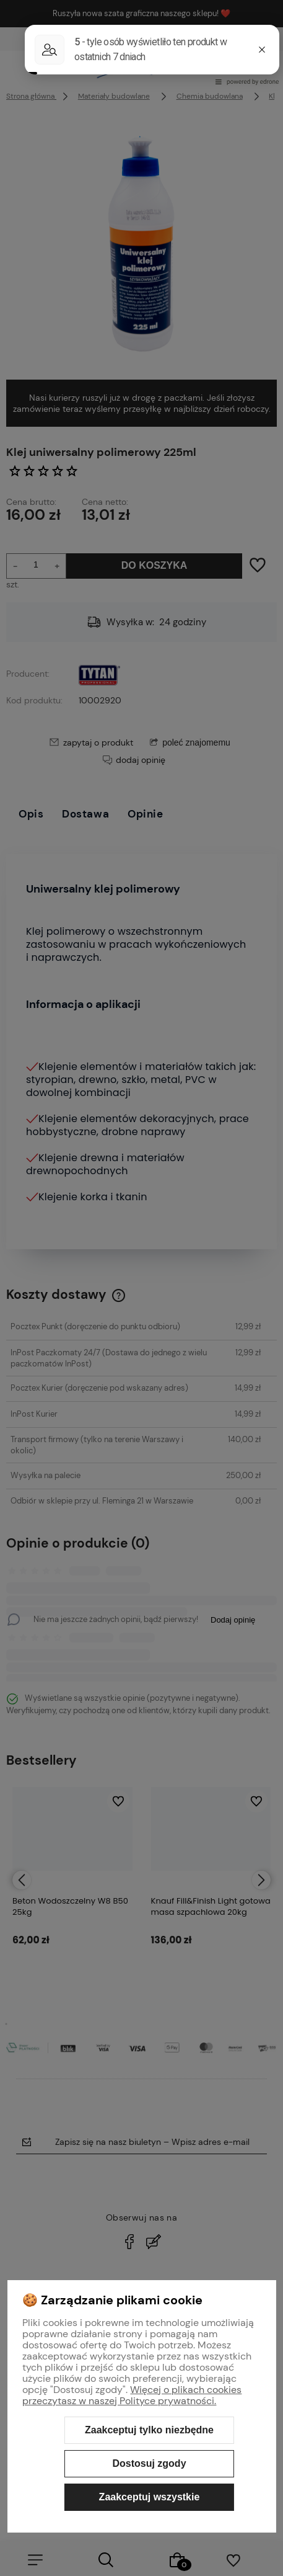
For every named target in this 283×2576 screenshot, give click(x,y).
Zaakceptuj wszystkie (149, 2497)
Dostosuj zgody (149, 2463)
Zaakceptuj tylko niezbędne (149, 2430)
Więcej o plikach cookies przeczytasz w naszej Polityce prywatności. (132, 2395)
